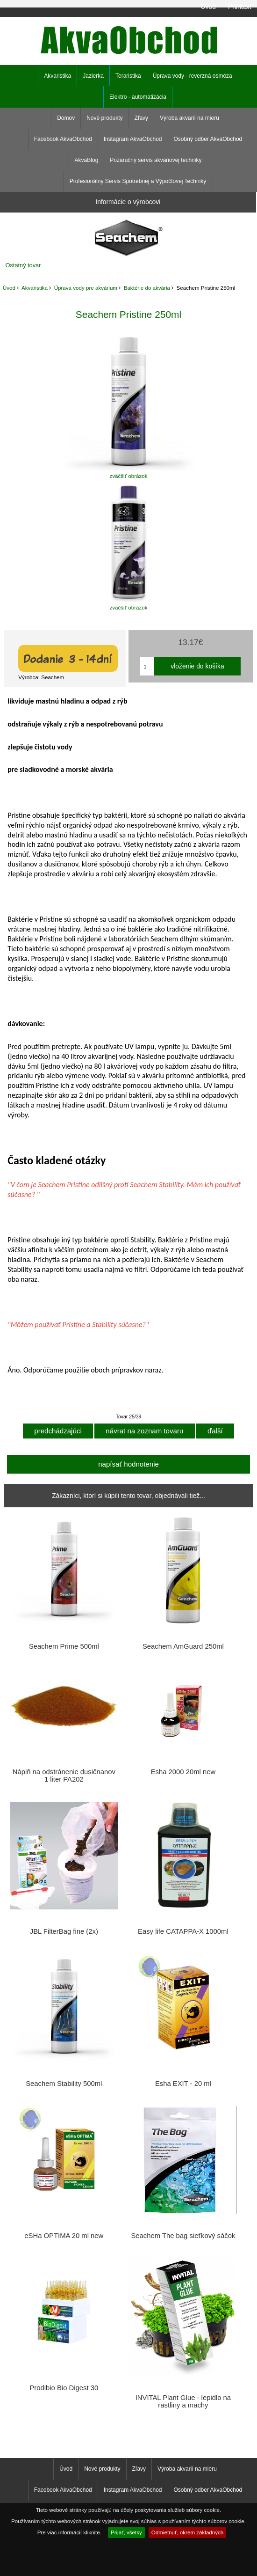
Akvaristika (34, 288)
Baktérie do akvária (147, 288)
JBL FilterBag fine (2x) (64, 1931)
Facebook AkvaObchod (63, 139)
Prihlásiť (240, 6)
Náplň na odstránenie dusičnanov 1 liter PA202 (64, 1775)
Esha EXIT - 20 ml (183, 2083)
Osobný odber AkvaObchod (208, 139)
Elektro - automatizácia (137, 97)
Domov (66, 118)
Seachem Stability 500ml (64, 2083)
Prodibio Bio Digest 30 (63, 2388)
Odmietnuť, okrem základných (187, 2532)
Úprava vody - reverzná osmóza (192, 76)
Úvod (207, 6)
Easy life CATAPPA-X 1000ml (183, 1931)
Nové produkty (104, 118)
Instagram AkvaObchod (133, 139)
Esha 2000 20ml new (183, 1772)
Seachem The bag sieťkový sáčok (183, 2235)
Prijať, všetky (126, 2532)
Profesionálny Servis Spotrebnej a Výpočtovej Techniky (138, 181)
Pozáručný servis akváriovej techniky (155, 160)
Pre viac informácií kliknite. (69, 2532)
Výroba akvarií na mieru (189, 118)
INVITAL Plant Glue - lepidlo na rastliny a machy (183, 2401)
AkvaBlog (87, 160)
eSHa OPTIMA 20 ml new (63, 2235)
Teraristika (128, 76)
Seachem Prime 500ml (64, 1646)
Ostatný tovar (23, 265)
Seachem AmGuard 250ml (183, 1646)
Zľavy (142, 118)
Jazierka (93, 76)
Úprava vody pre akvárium (85, 288)
